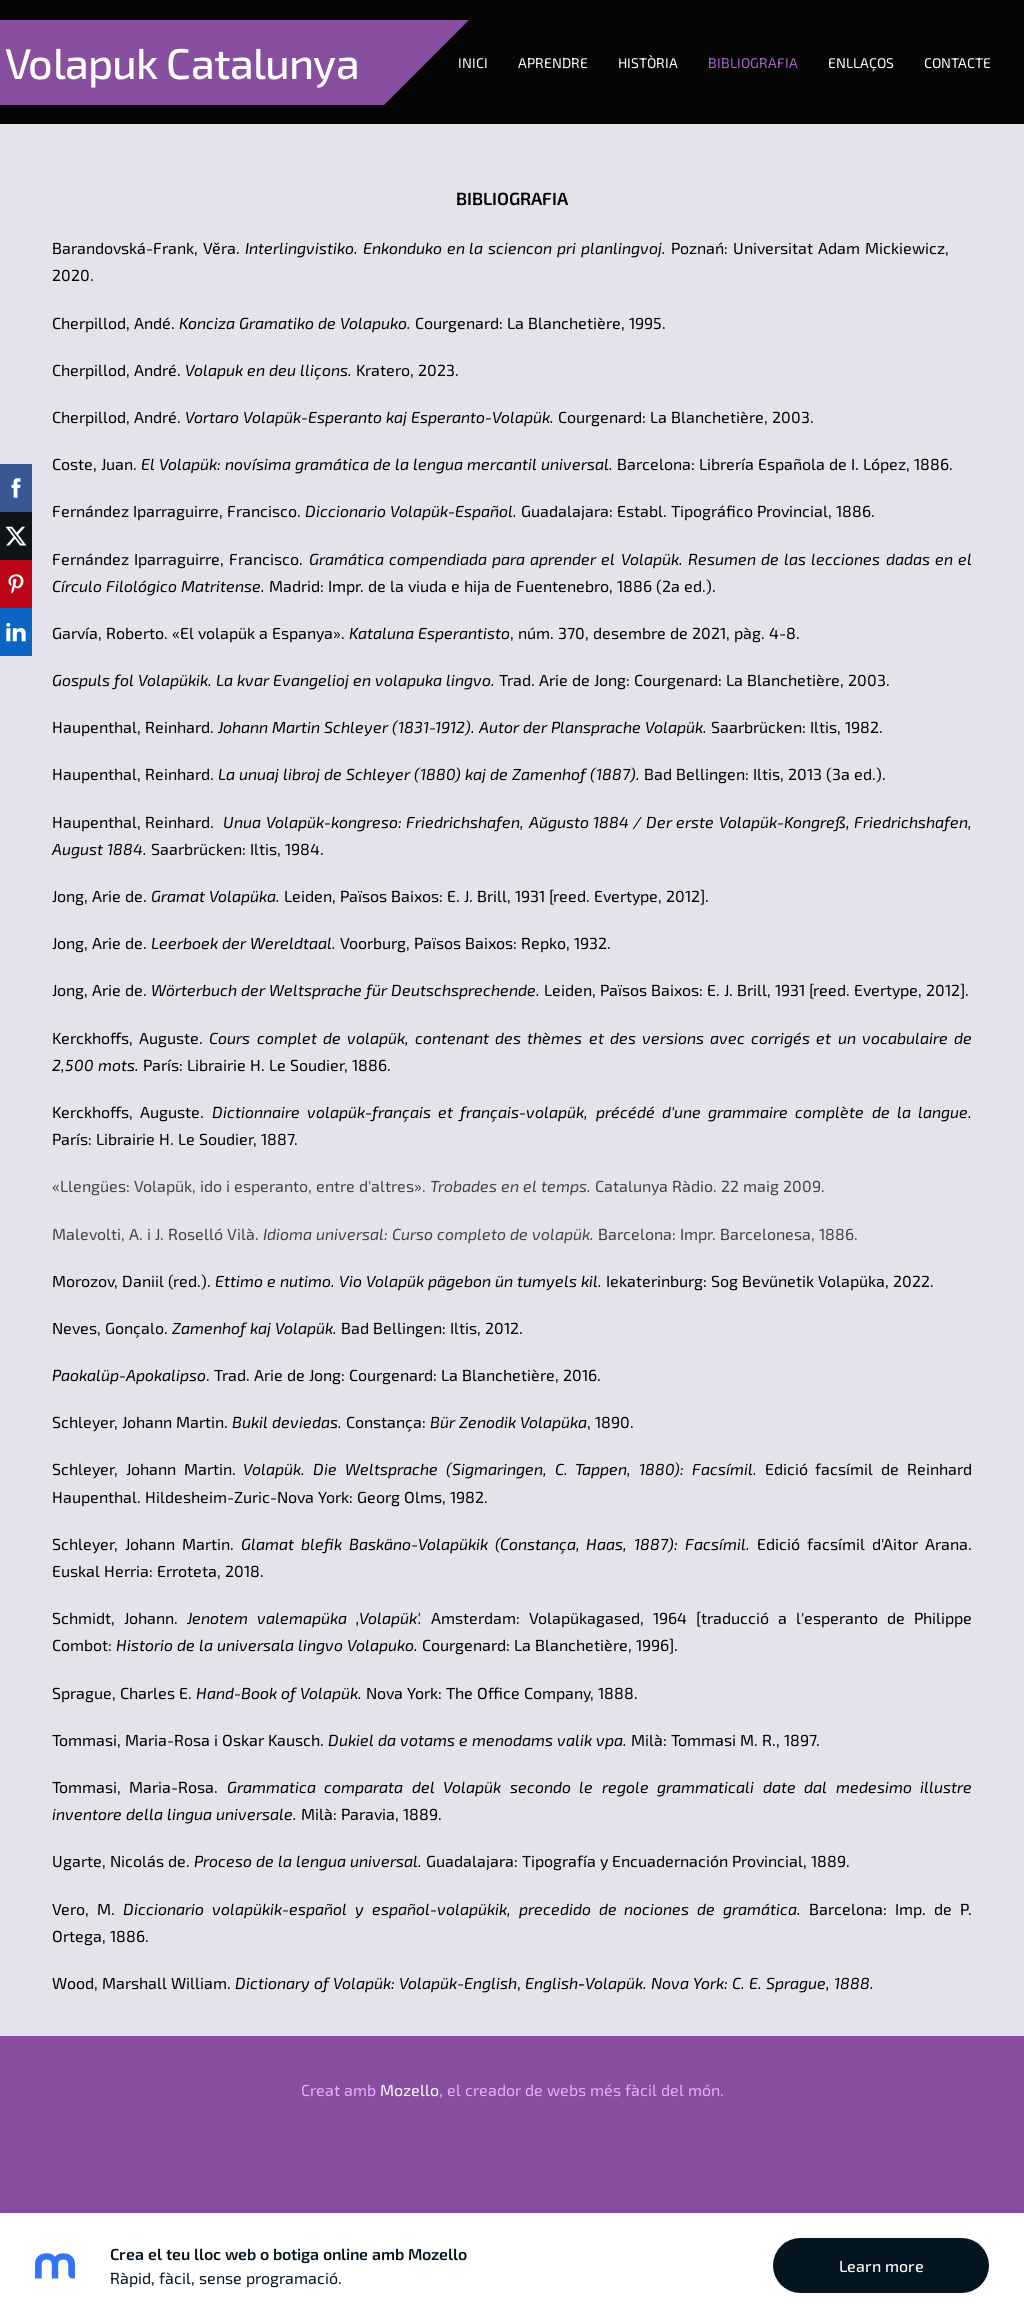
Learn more (881, 2265)
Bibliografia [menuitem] (348, 127)
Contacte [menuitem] (552, 127)
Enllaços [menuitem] (456, 127)
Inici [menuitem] (68, 127)
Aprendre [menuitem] (148, 127)
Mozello (409, 2135)
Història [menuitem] (243, 127)
